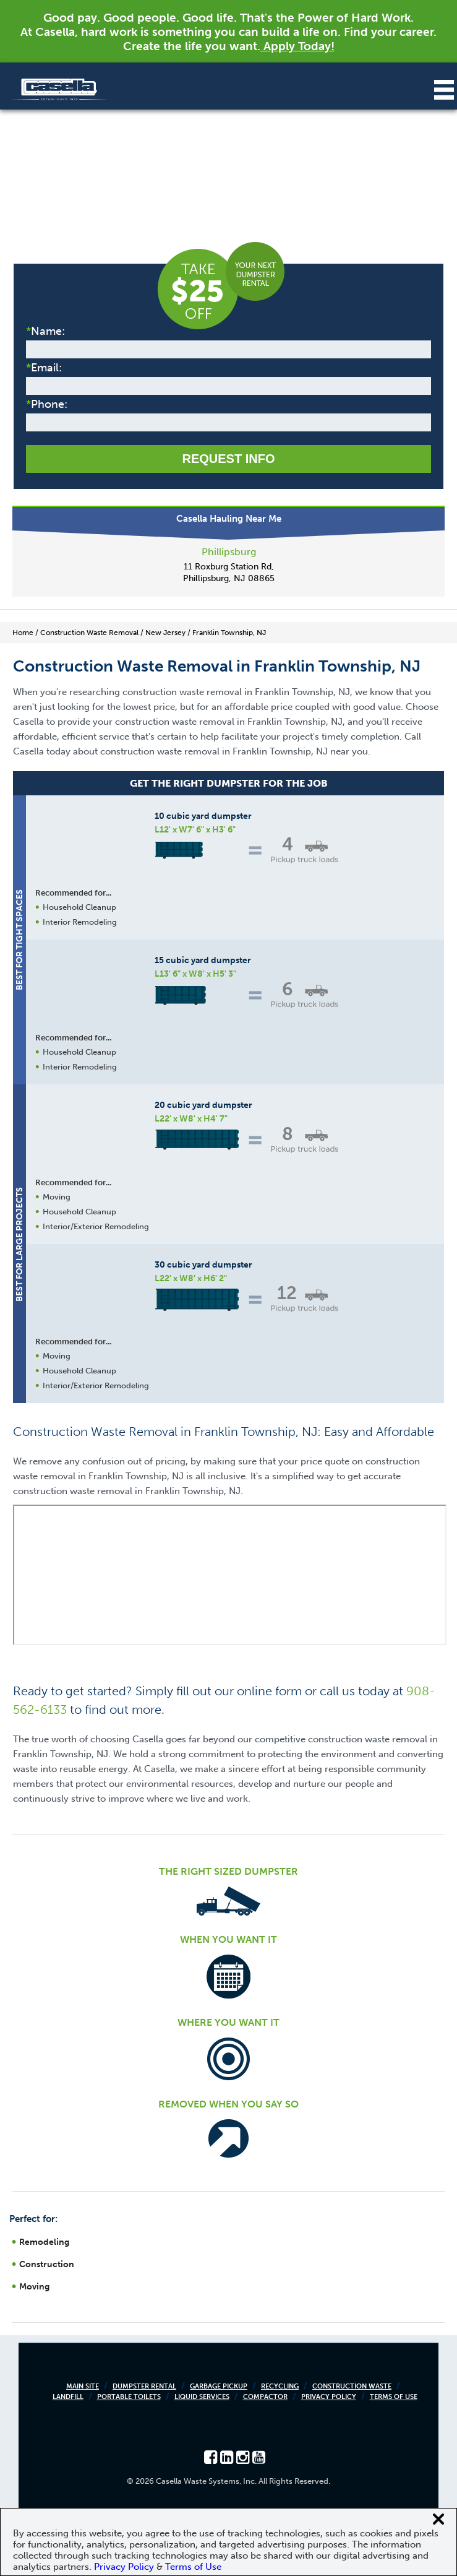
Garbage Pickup (218, 2386)
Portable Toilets (129, 2397)
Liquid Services (201, 2397)
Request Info (228, 458)
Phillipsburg (229, 552)
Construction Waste (351, 2386)
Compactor (265, 2397)
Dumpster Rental (144, 2386)
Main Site (82, 2386)
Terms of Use (393, 2397)
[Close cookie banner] (438, 2519)
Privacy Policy (328, 2397)
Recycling (280, 2386)
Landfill (68, 2397)
